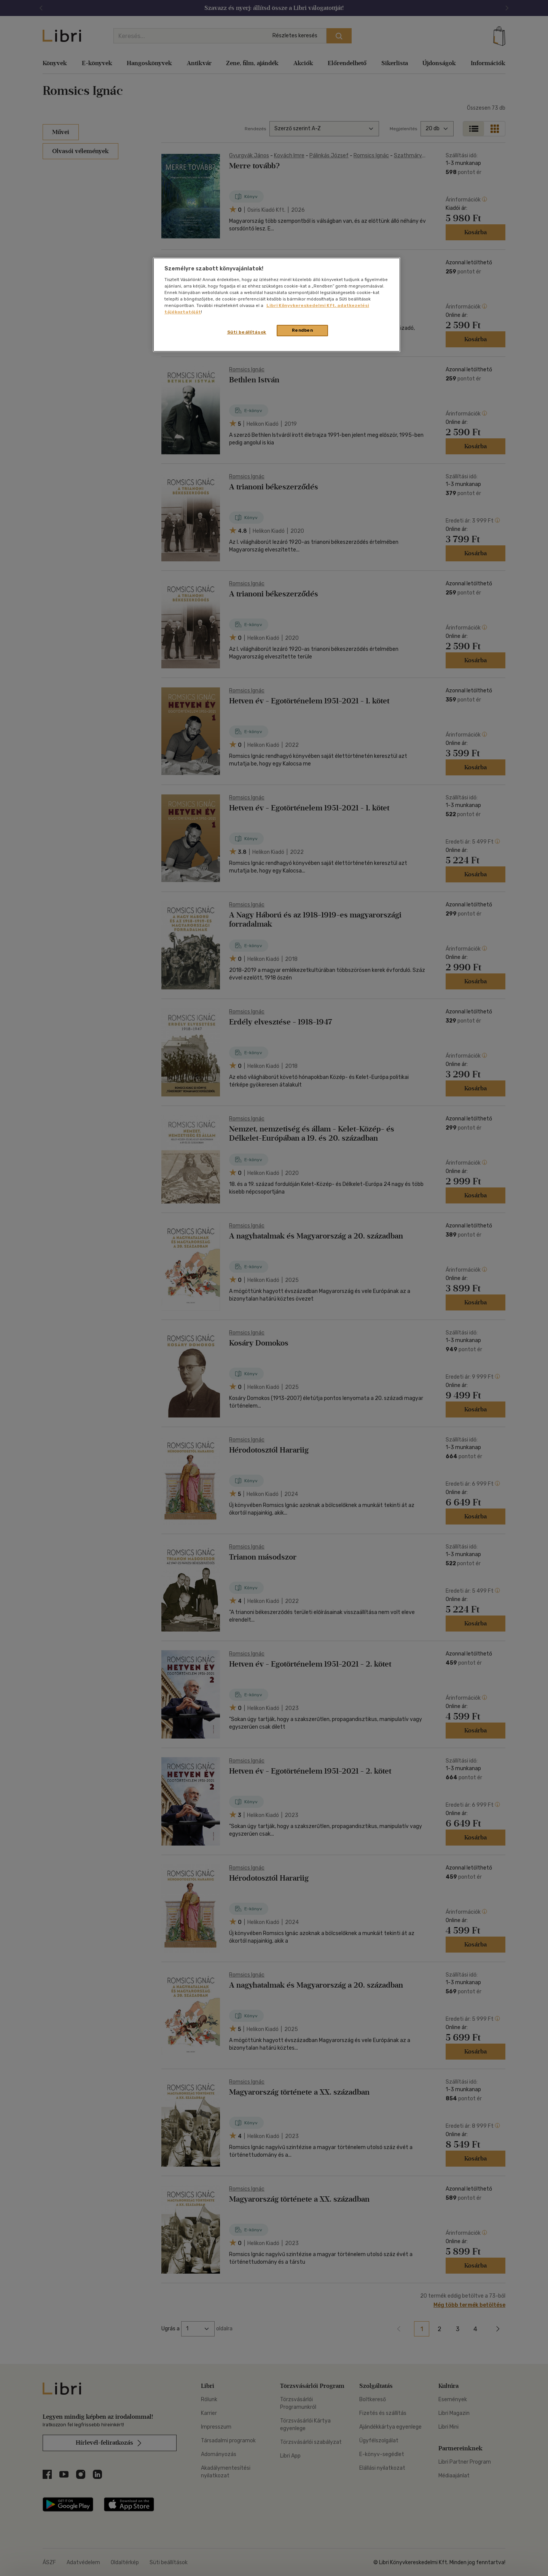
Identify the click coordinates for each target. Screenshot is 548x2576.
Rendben (302, 330)
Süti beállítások (246, 332)
